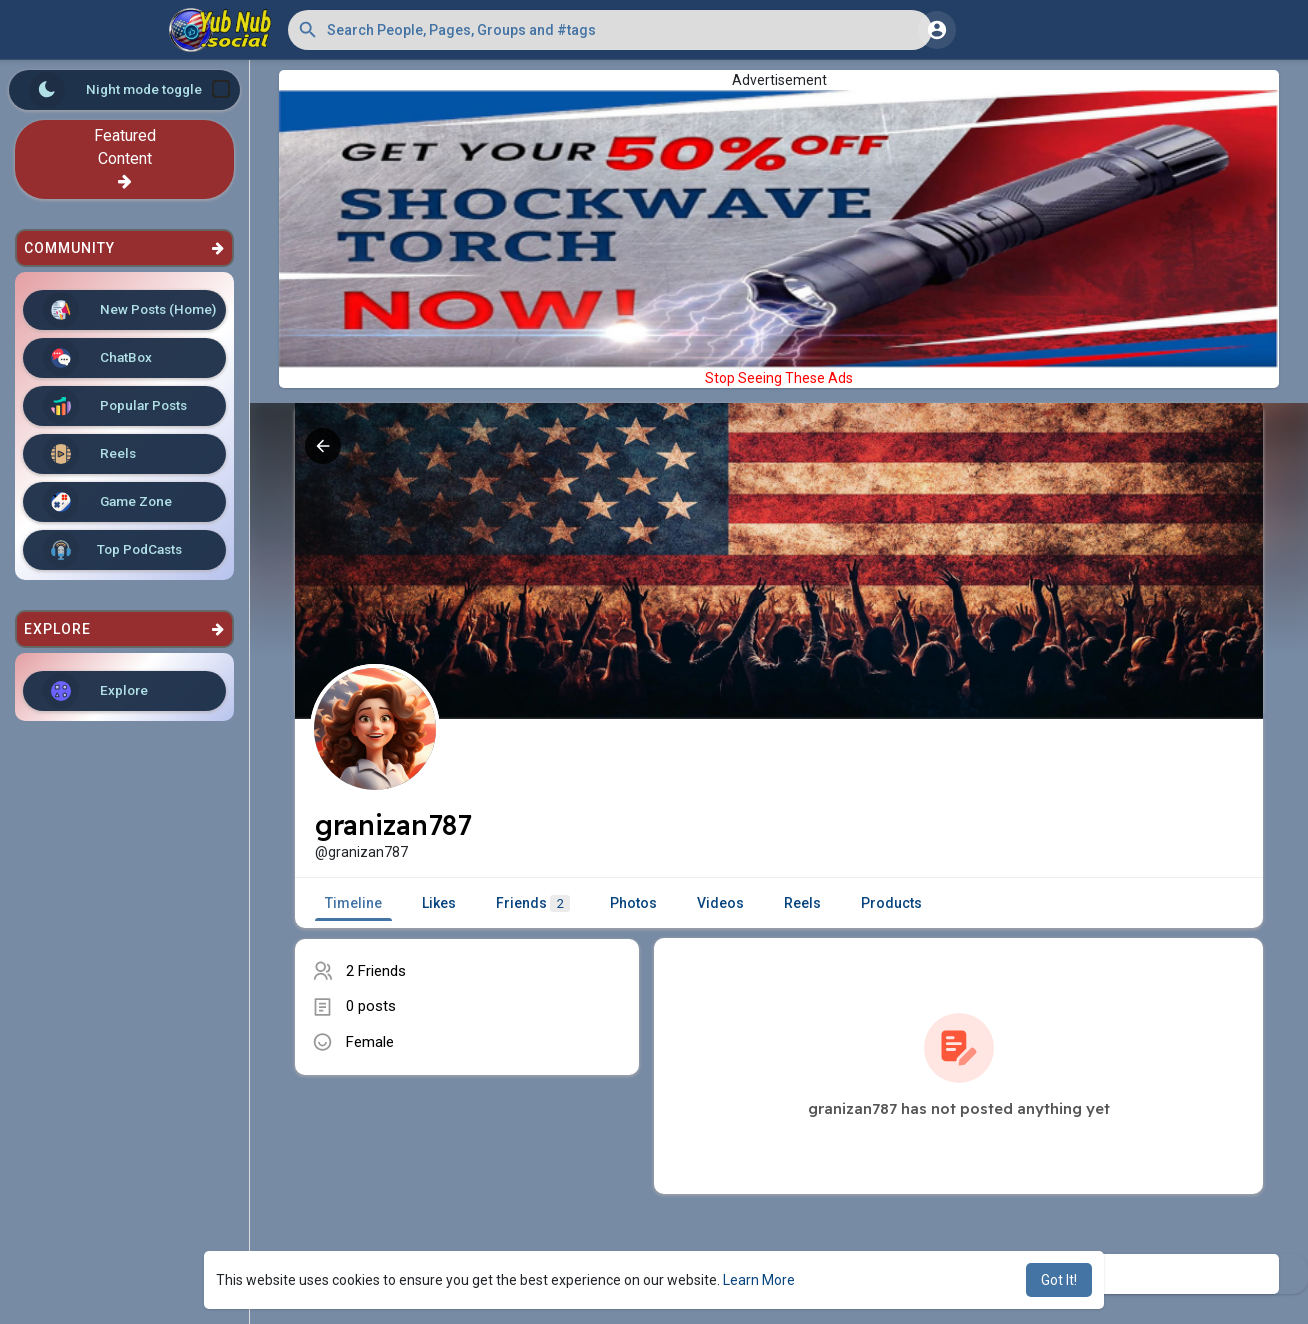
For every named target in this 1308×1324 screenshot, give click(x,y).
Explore (95, 691)
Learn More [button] (759, 1280)
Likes (439, 903)
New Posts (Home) (129, 310)
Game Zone (107, 502)
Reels (89, 454)
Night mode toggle (130, 90)
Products (891, 903)
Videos (720, 903)
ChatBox (97, 358)
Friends (533, 903)
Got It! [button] (1059, 1280)
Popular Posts (115, 406)
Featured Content (125, 157)
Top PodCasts (112, 550)
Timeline (353, 903)
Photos (633, 903)
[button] (610, 30)
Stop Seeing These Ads (779, 378)
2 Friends (376, 971)
